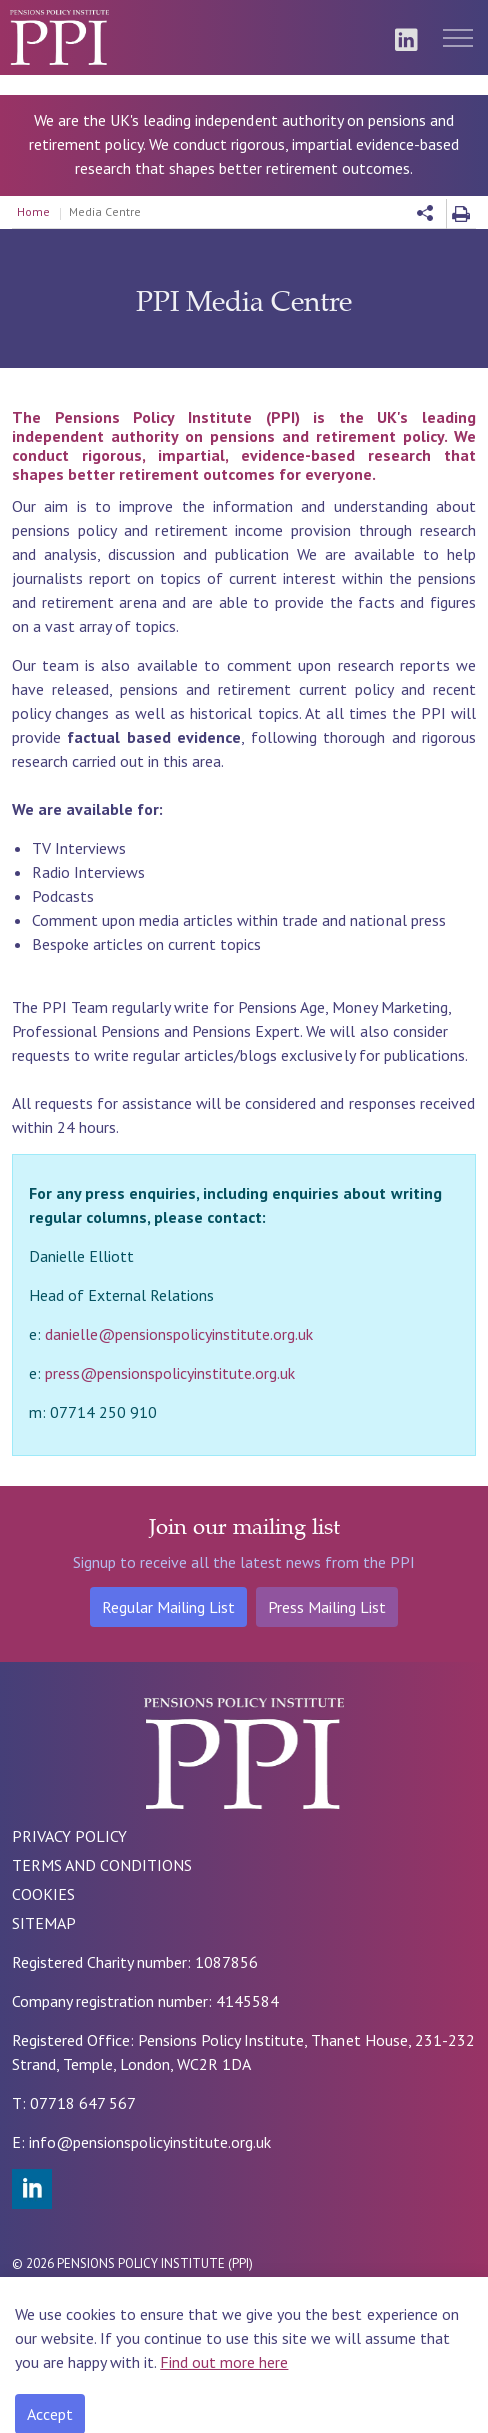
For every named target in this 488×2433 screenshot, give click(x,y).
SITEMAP (44, 1923)
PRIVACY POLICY (69, 1836)
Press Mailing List (327, 1607)
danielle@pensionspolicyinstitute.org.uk (179, 1334)
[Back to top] (42, 2395)
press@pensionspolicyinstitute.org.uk (170, 1373)
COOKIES (43, 1894)
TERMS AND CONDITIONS (102, 1865)
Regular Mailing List (168, 1607)
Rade (132, 2303)
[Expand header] (458, 37)
